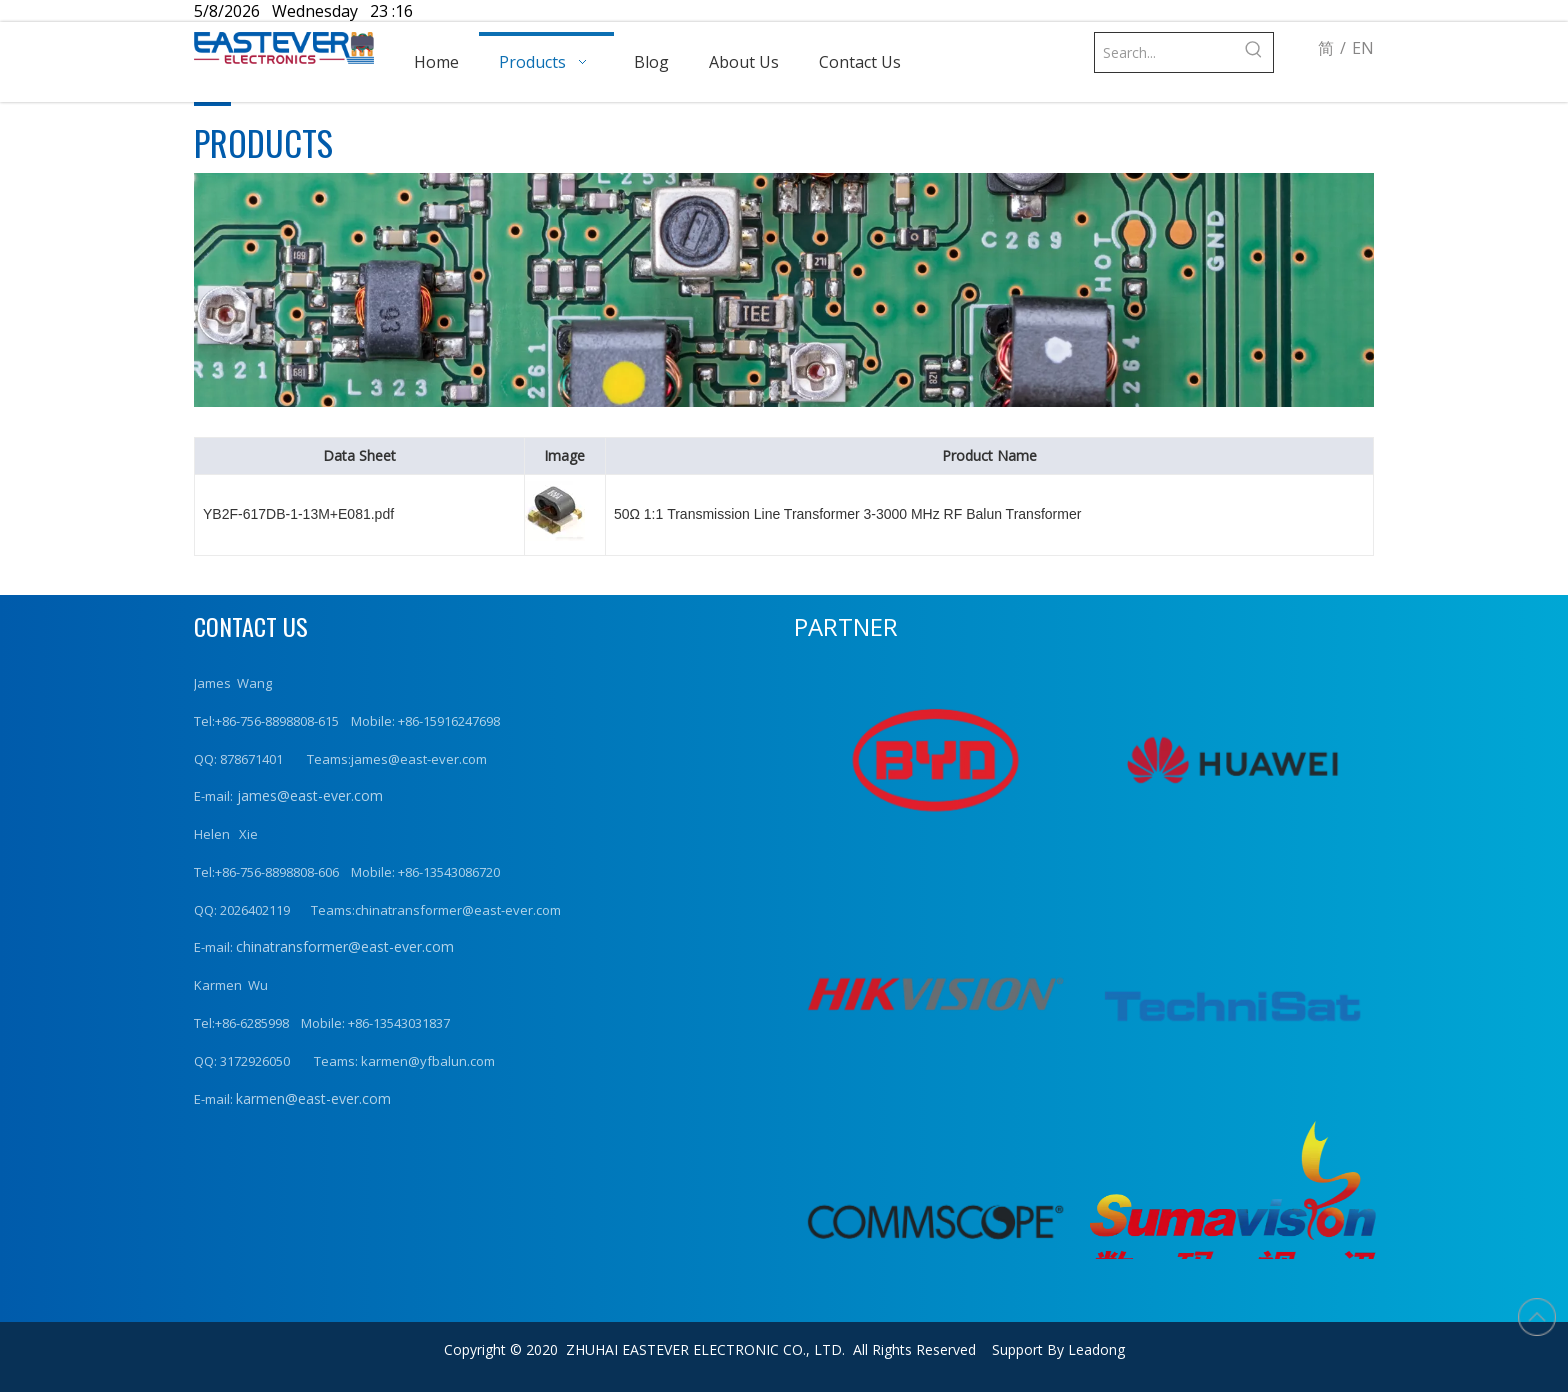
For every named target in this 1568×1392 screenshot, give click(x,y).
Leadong (1096, 1349)
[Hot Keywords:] (1253, 52)
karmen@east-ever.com (313, 1098)
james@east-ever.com (308, 795)
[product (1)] (784, 290)
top (1537, 1317)
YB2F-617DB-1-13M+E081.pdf (298, 514)
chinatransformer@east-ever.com (345, 946)
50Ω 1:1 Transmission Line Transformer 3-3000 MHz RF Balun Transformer (847, 514)
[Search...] (1164, 52)
